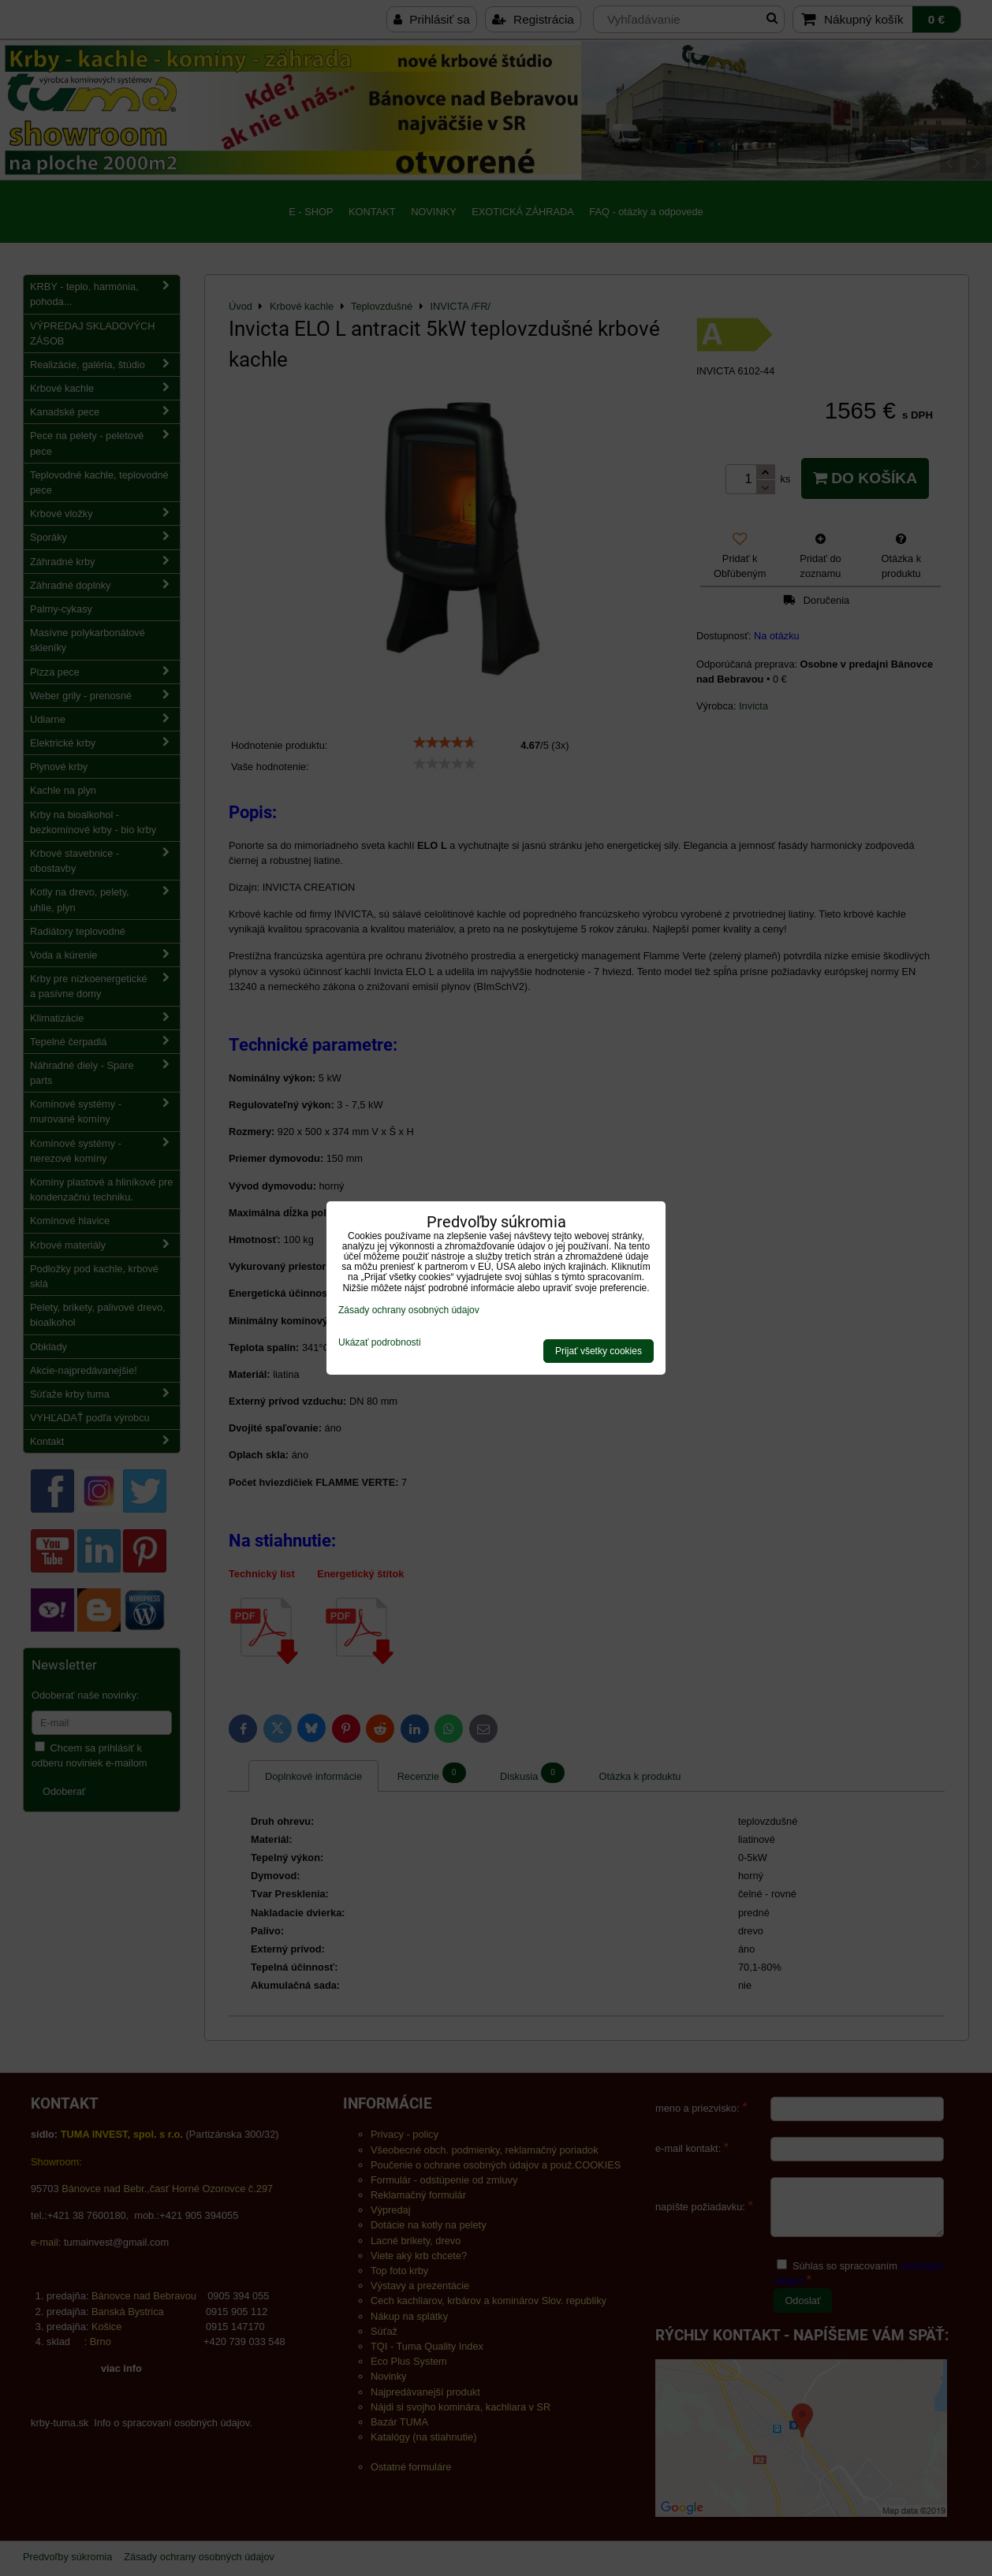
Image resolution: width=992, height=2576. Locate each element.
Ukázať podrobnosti (379, 1343)
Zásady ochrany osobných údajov (408, 1310)
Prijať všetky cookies (598, 1351)
